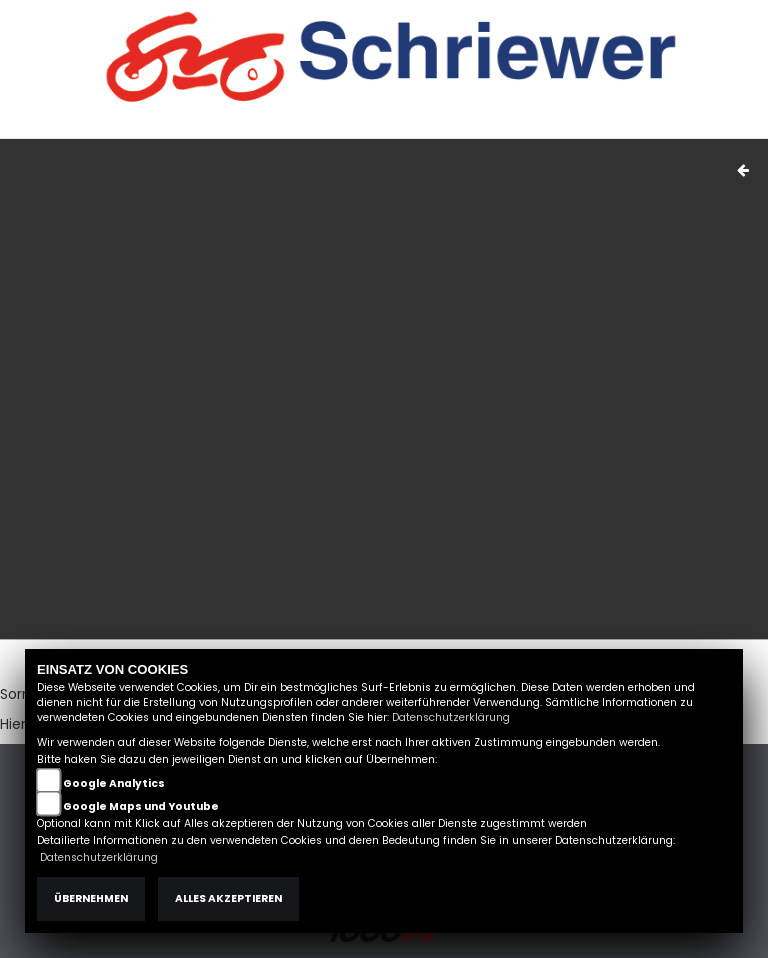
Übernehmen (91, 898)
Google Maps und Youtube (141, 806)
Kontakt (593, 128)
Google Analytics (114, 783)
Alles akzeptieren (228, 898)
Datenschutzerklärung (451, 717)
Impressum (468, 128)
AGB (537, 128)
